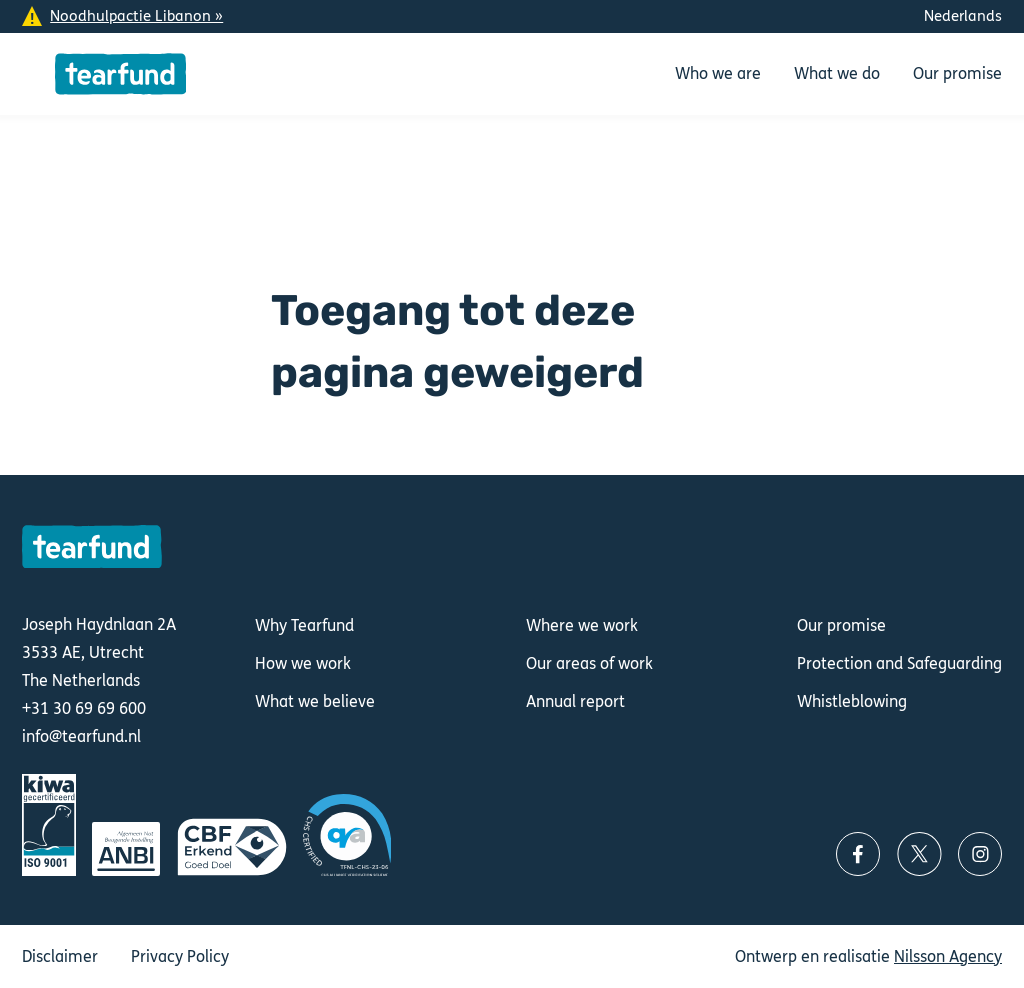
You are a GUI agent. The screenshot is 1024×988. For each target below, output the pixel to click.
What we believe (315, 701)
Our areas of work (589, 663)
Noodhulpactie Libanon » (136, 16)
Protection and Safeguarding (899, 663)
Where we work (582, 625)
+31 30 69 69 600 (84, 709)
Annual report (575, 701)
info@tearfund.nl (81, 737)
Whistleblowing (852, 701)
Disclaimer (60, 956)
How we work (303, 663)
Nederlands (963, 16)
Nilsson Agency (948, 956)
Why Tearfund (304, 625)
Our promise (841, 625)
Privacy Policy (180, 956)
